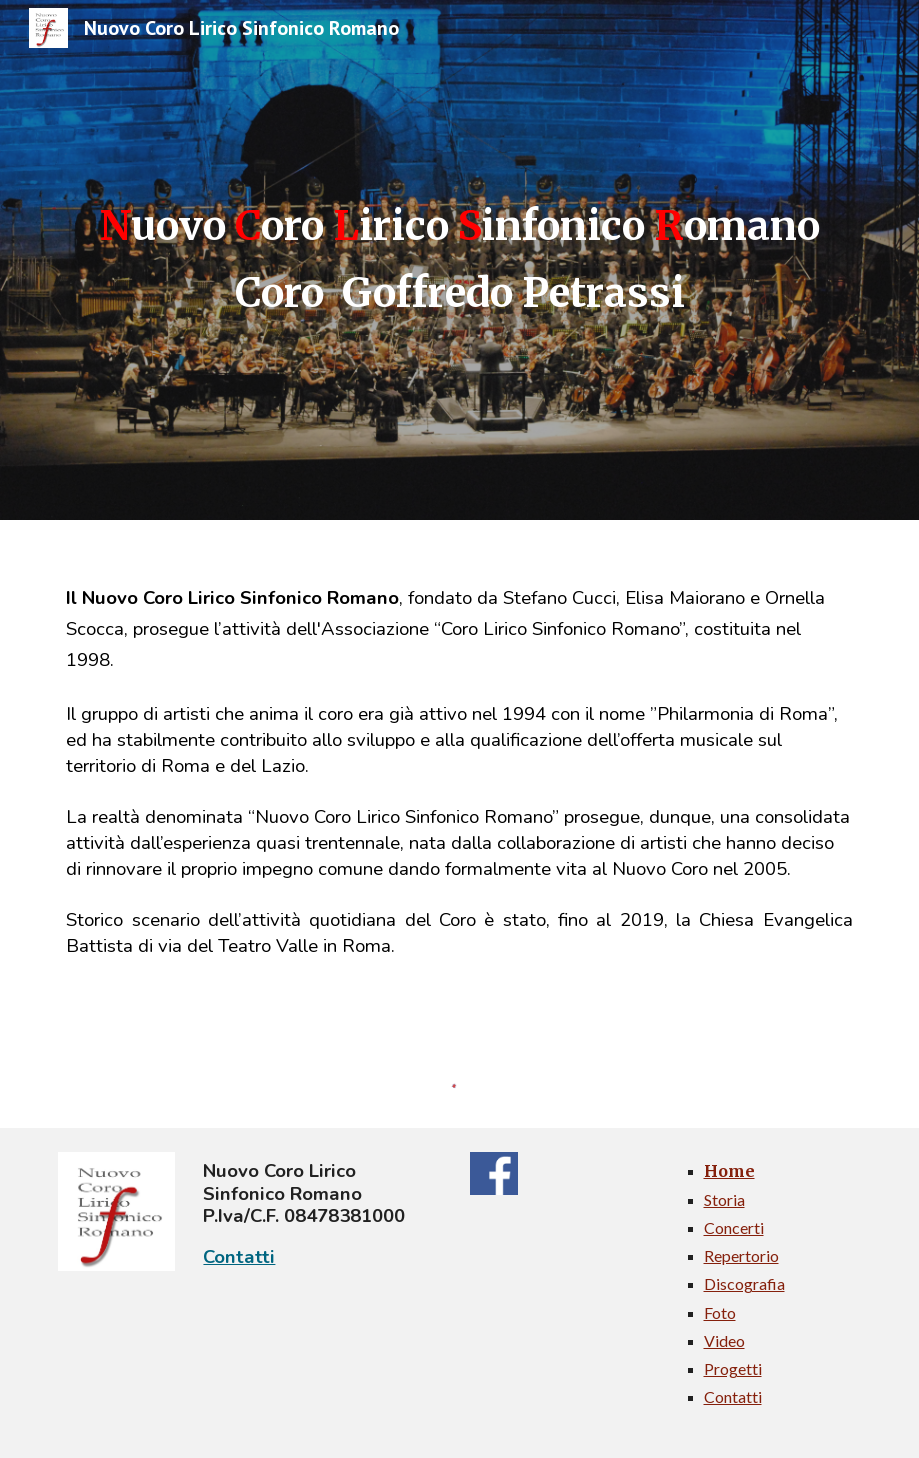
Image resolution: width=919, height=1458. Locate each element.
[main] (459, 259)
